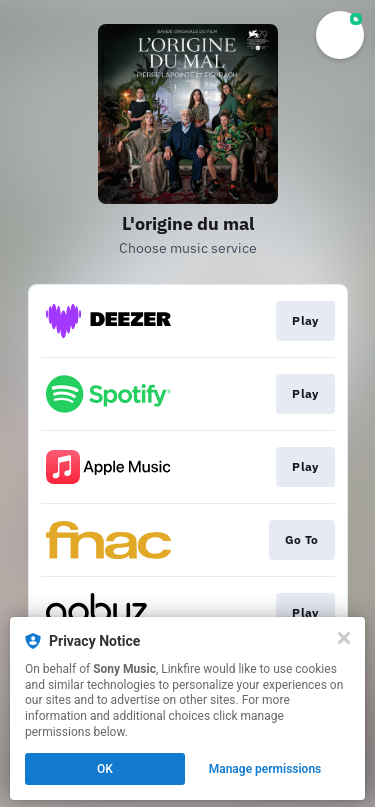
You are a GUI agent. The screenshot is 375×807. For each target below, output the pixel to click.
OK (105, 769)
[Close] (344, 638)
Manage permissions (265, 769)
